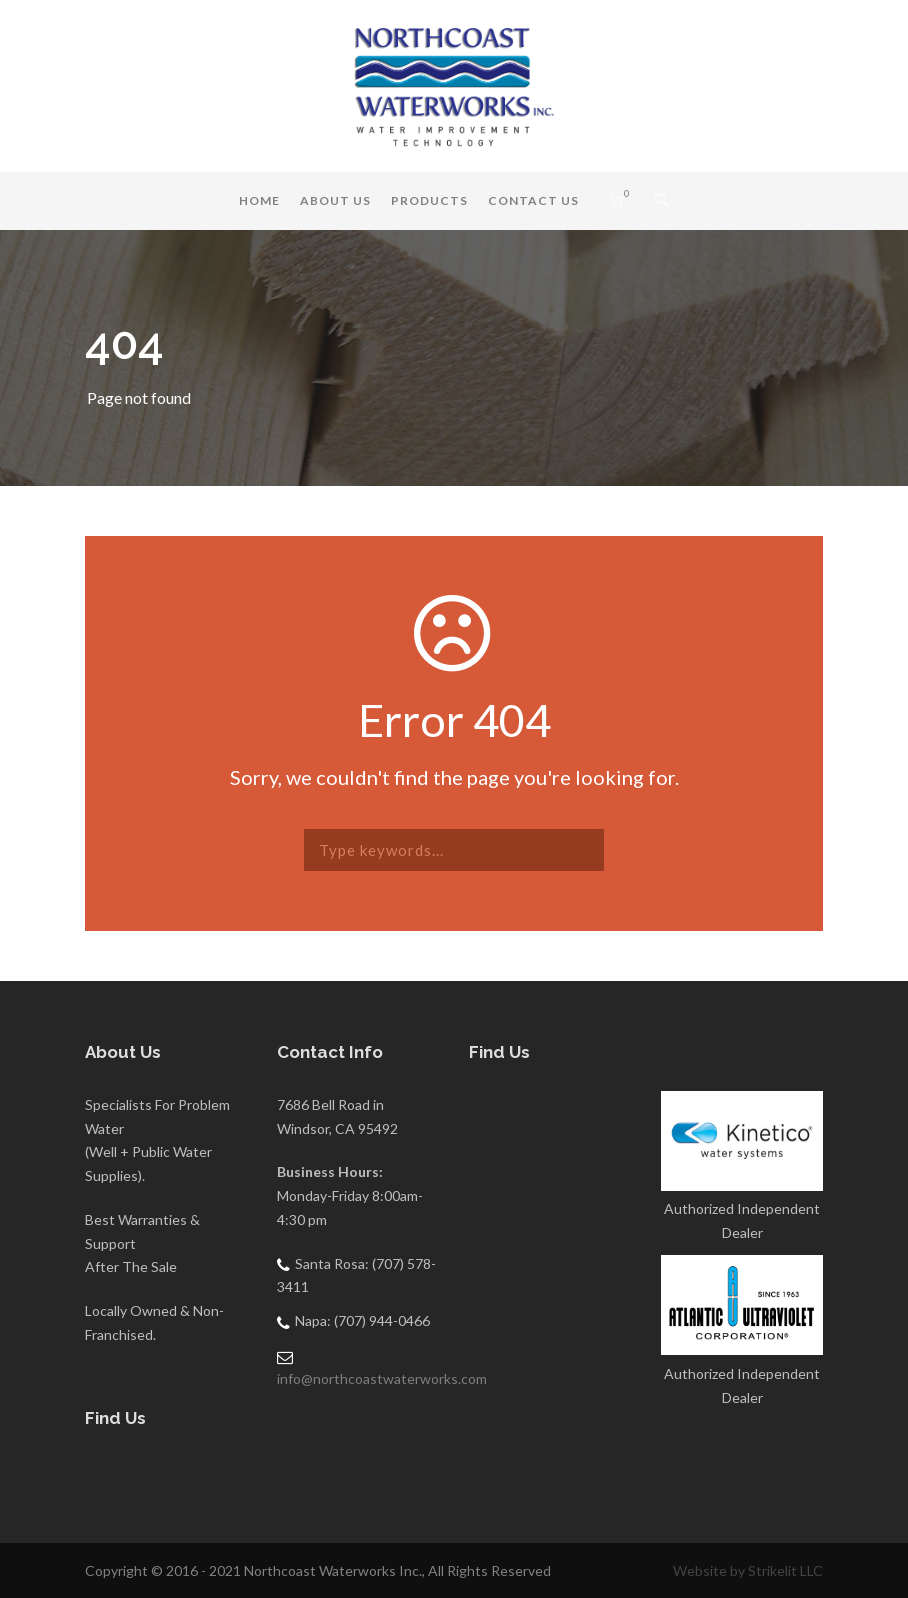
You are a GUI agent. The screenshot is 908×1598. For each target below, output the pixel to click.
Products (429, 200)
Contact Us (533, 200)
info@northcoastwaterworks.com (382, 1378)
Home (259, 200)
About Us (335, 200)
